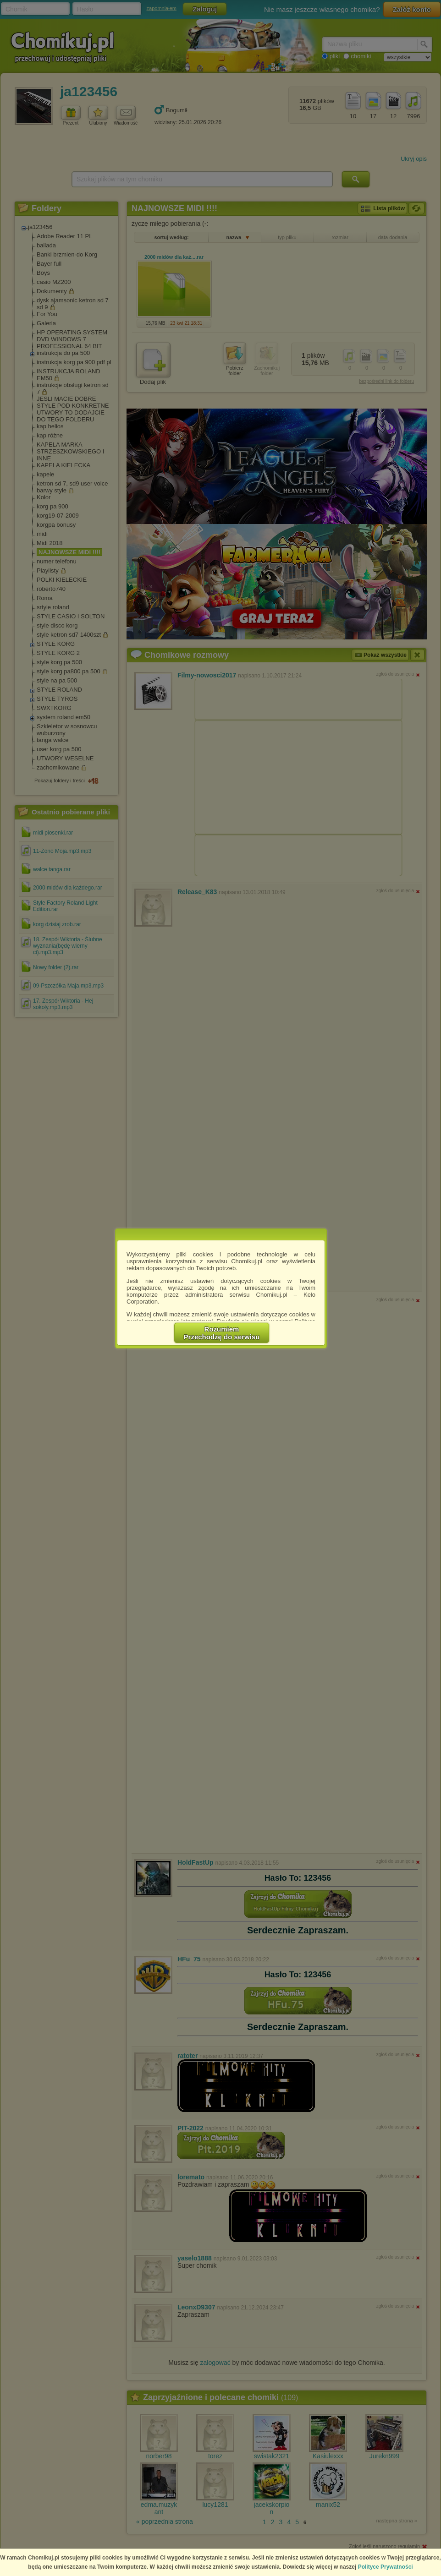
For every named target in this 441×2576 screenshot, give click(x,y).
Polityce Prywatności (385, 2567)
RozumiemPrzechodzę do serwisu (222, 1333)
